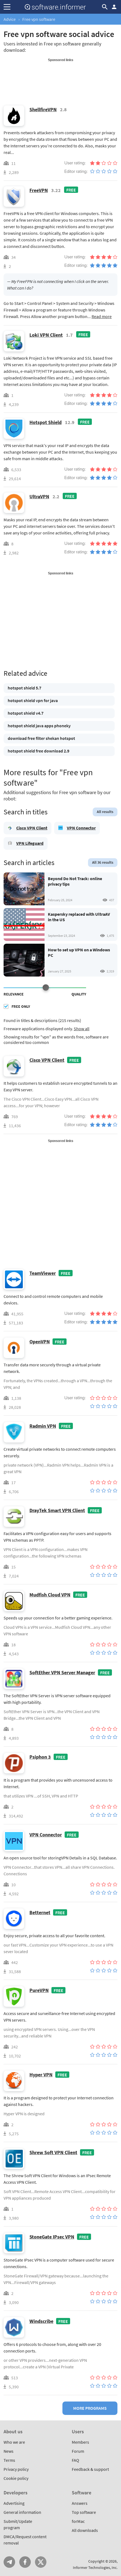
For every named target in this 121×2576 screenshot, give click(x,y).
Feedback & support (90, 2469)
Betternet (39, 1912)
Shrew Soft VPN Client (53, 2152)
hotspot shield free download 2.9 (38, 751)
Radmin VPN (42, 1426)
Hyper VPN (41, 2074)
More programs (90, 2408)
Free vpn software (38, 19)
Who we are (14, 2442)
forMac (78, 2521)
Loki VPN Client (46, 335)
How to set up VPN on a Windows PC (79, 952)
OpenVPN (39, 1341)
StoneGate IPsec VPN (51, 2237)
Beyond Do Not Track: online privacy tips (75, 881)
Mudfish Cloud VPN (49, 1595)
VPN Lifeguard (29, 843)
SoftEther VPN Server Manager (62, 1672)
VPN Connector (81, 828)
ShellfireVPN (43, 109)
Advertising (14, 2503)
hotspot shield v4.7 (25, 713)
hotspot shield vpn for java (33, 700)
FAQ (75, 2460)
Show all (81, 1028)
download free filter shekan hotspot (41, 738)
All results (105, 811)
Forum (78, 2451)
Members (80, 2442)
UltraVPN (39, 496)
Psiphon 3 (40, 1757)
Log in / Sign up (114, 7)
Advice (10, 19)
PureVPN (39, 1990)
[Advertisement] (60, 76)
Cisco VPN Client (31, 828)
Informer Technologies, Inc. (95, 2567)
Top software (84, 2512)
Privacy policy (16, 2469)
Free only (21, 1006)
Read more (102, 316)
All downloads (85, 2530)
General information (22, 2512)
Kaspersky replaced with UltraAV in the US (79, 916)
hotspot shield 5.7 (24, 688)
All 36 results (102, 862)
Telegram (9, 2562)
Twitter (40, 2562)
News (8, 2451)
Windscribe (41, 2321)
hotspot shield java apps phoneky (39, 725)
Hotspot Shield (45, 422)
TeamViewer (42, 1273)
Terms (9, 2460)
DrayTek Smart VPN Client (57, 1510)
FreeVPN (38, 190)
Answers (79, 2503)
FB (25, 2562)
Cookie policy (16, 2478)
